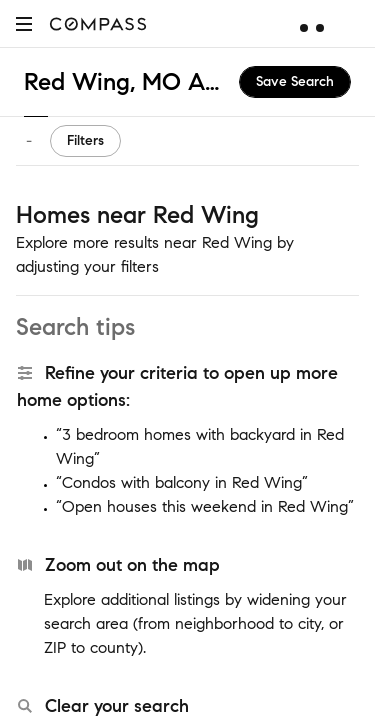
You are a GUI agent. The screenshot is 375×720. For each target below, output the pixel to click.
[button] (24, 23)
